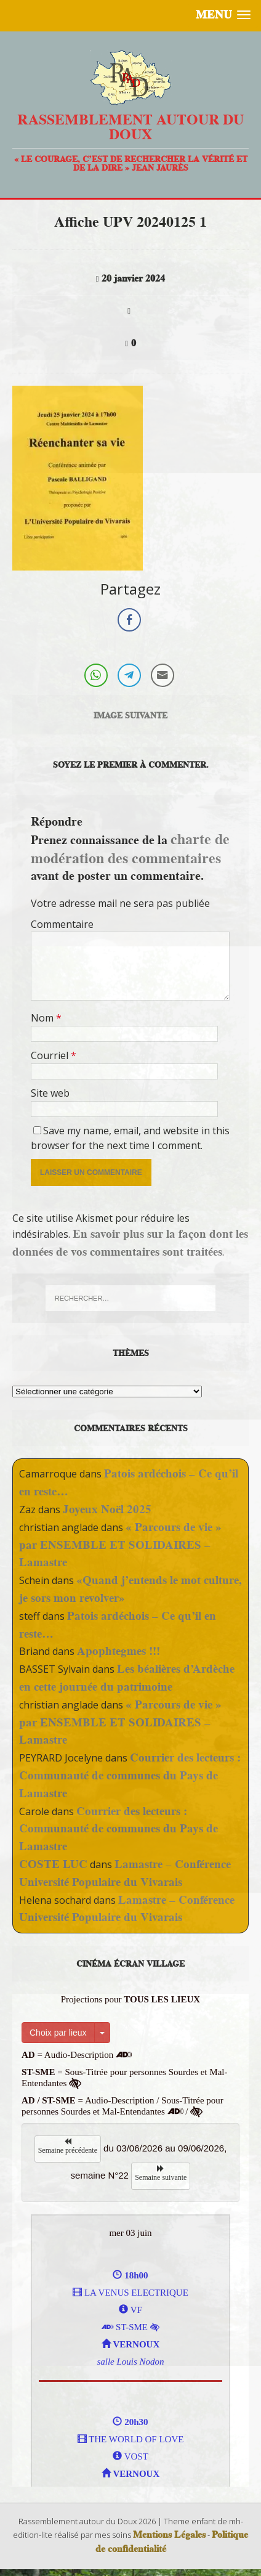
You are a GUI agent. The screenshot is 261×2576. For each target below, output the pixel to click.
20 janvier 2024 (133, 278)
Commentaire (62, 924)
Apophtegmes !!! (118, 1651)
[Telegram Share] (129, 675)
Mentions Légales (169, 2534)
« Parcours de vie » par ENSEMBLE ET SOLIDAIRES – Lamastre (120, 1545)
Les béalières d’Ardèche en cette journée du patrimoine (127, 1677)
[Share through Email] (162, 675)
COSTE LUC (53, 1864)
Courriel (51, 1055)
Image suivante (130, 715)
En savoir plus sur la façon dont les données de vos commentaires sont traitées (130, 1242)
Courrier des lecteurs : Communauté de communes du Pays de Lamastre (130, 1775)
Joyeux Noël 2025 (107, 1509)
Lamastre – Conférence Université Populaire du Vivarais (125, 1873)
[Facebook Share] (129, 620)
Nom (43, 1018)
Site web (50, 1093)
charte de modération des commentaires (130, 848)
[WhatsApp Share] (96, 675)
